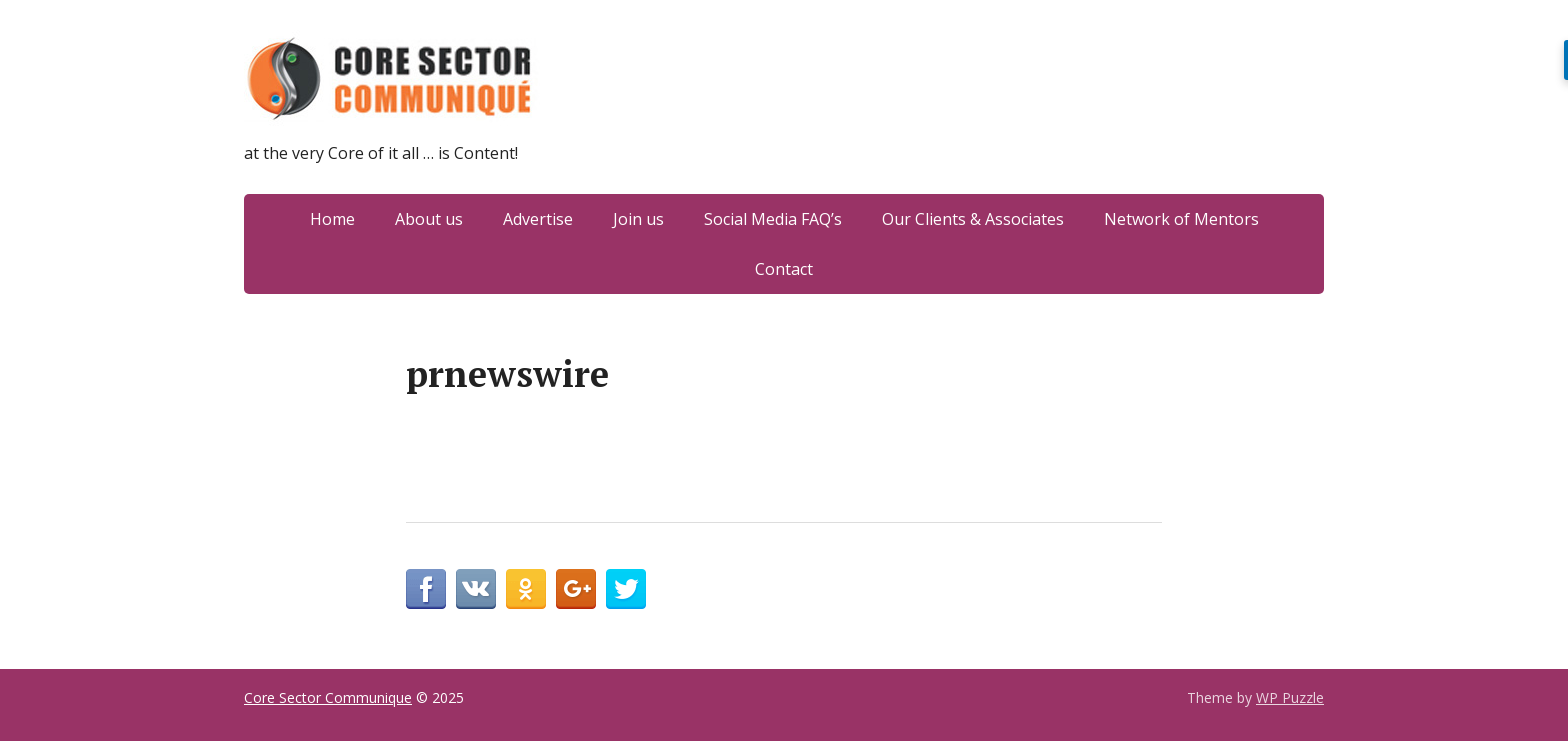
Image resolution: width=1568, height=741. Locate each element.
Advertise (538, 219)
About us (429, 219)
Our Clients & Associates (973, 219)
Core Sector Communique (328, 697)
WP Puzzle (1290, 697)
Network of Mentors (1181, 219)
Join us (638, 219)
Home (332, 219)
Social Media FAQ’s (773, 219)
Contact (784, 269)
